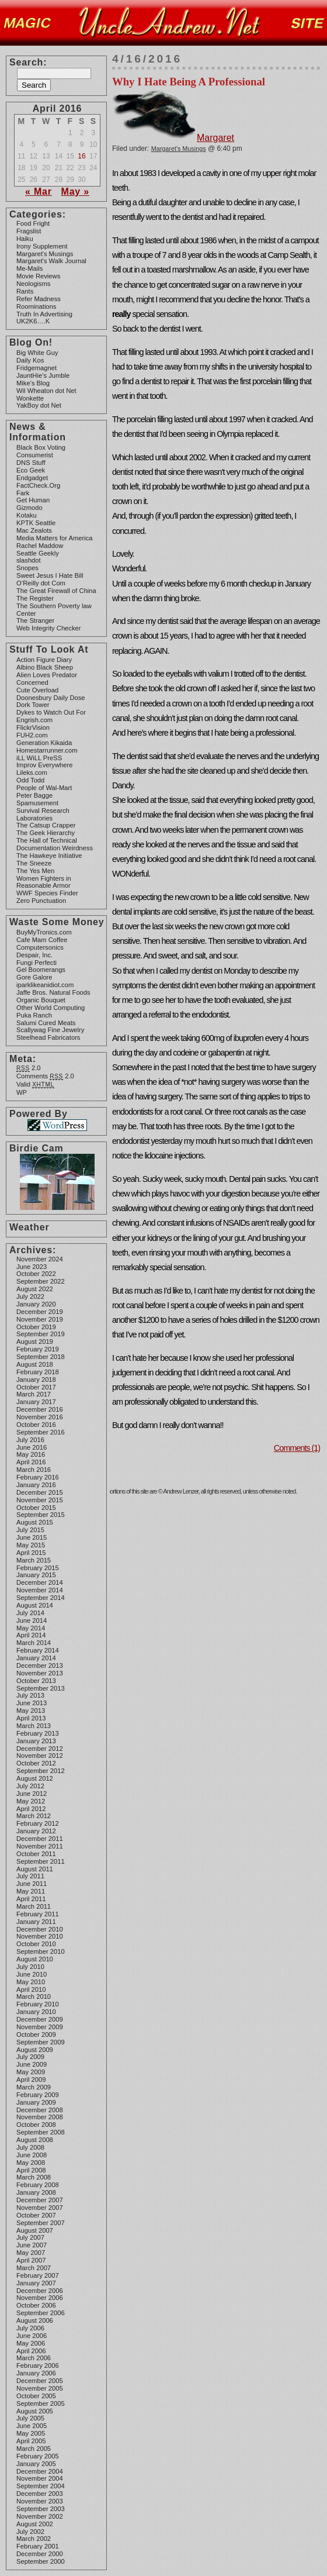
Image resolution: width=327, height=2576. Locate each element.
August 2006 (34, 2320)
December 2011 (39, 1838)
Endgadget (32, 477)
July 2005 (30, 2418)
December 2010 (39, 1929)
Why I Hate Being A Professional (188, 81)
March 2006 (33, 2357)
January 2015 (36, 1574)
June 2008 (31, 2154)
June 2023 (31, 1266)
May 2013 (30, 1710)
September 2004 (40, 2485)
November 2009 (39, 2026)
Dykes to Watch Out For (51, 712)
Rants (24, 291)
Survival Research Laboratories (42, 814)
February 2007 (37, 2275)
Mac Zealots (34, 530)
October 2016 (36, 1424)
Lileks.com (31, 772)
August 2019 (34, 1341)
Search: (28, 62)
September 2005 (40, 2403)
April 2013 (31, 1718)
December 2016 (39, 1409)
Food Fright (33, 223)
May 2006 (30, 2343)
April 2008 (31, 2170)
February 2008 (37, 2184)
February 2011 (37, 1914)
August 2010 (34, 1959)
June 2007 (31, 2245)
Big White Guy (37, 352)
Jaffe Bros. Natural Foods (53, 992)
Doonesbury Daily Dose (50, 697)
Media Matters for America (54, 538)
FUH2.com (31, 735)
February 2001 (37, 2546)
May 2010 (30, 1981)
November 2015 (39, 1499)
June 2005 (31, 2425)
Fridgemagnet (36, 367)
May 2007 (30, 2252)
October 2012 (36, 1763)
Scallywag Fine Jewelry (50, 1029)
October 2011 (36, 1853)
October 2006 (36, 2305)
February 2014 (37, 1650)
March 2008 (33, 2177)
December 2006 (39, 2290)
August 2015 (34, 1522)
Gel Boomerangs (40, 969)
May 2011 (30, 1891)
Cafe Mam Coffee (41, 939)
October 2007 (36, 2215)
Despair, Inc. (34, 954)
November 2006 (39, 2297)
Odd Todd (30, 780)
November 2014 (39, 1590)
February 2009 (37, 2094)
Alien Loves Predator (46, 674)
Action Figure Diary (44, 659)
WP (21, 1092)
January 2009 (36, 2102)
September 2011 (40, 1861)
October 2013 (36, 1680)
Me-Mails (29, 268)
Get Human (33, 500)
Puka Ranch (34, 1015)
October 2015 (36, 1507)
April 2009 (31, 2079)
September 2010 (40, 1951)
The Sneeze (33, 863)
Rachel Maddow (39, 545)
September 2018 (40, 1356)
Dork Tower (32, 704)
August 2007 (34, 2230)
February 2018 (37, 1371)
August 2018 (34, 1364)
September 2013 (40, 1688)
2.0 (28, 1067)
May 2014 (30, 1628)
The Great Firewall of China (56, 590)
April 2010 (31, 1989)
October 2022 (36, 1273)
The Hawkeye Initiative (49, 855)
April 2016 (31, 1461)
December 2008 (39, 2109)
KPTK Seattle (35, 522)
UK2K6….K (33, 321)
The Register (35, 598)
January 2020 (36, 1304)
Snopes (27, 567)
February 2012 (37, 1823)
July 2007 (30, 2237)
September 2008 (40, 2132)
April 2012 (31, 1808)
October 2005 (36, 2395)
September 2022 (40, 1281)
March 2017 (33, 1394)
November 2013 (39, 1673)
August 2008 (34, 2139)
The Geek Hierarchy (45, 832)
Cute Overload (37, 690)
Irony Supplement (42, 246)
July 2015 (30, 1529)
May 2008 (30, 2162)
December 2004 (39, 2471)
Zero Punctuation (41, 900)
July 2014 (30, 1612)
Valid (35, 1084)
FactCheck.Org (38, 485)
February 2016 (37, 1477)
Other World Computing (50, 1007)
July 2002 (30, 2531)
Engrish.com (34, 719)
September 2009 (40, 2042)
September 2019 (40, 1333)
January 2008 (36, 2192)
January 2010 (36, 2011)
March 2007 (33, 2267)
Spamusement (37, 802)
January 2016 (36, 1484)
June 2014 (31, 1620)
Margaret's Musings (44, 253)
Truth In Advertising (44, 314)
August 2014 (34, 1605)
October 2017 (36, 1387)
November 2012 (39, 1755)
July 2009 (30, 2056)
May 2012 (30, 1801)
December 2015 (39, 1492)
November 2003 (39, 2501)
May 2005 (30, 2433)
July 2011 (30, 1876)
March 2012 (33, 1815)
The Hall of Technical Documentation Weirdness (54, 844)
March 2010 (33, 1996)
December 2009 (39, 2019)
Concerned (32, 682)
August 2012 (34, 1778)
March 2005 (33, 2448)
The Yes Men (35, 870)
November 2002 (39, 2516)
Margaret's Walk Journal (51, 260)
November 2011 (39, 1846)
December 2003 (39, 2493)
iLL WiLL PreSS (39, 757)
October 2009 (36, 2034)
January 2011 (36, 1921)
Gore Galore (34, 977)
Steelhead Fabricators (48, 1037)
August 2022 (34, 1288)
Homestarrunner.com (46, 750)
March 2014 (33, 1642)
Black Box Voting (40, 447)
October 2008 (36, 2124)
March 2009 (33, 2087)
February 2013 (37, 1733)
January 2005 (36, 2463)
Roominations (36, 306)
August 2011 (34, 1868)
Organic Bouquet (40, 999)
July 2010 (30, 1966)
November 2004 (39, 2478)
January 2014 (36, 1657)
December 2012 (39, 1748)
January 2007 (36, 2283)
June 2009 (31, 2064)
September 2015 (40, 1514)
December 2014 (39, 1582)
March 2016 (33, 1469)
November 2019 (39, 1319)
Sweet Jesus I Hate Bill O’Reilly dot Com (49, 579)
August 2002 (34, 2523)
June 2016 (31, 1447)
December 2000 (39, 2553)
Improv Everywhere (44, 764)
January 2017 (36, 1401)
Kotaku (26, 515)
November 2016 (39, 1416)
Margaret (173, 138)
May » (75, 191)
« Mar (38, 191)
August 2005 (34, 2411)
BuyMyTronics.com (44, 932)
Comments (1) (297, 1448)
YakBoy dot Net (38, 405)
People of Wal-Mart (44, 787)
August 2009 (34, 2049)
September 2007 (40, 2222)
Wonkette (30, 398)
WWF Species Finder (47, 892)
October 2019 (36, 1326)
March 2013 (33, 1725)
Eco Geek (30, 470)
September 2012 (40, 1770)
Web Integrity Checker (48, 628)
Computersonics (40, 947)
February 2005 (37, 2456)
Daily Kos (30, 360)
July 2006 (30, 2328)
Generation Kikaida (44, 742)
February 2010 (37, 2004)
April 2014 (31, 1635)
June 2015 (31, 1537)
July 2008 (30, 2147)
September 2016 (40, 1432)
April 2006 (31, 2350)
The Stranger (35, 620)
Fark (22, 492)
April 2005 (31, 2440)
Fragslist (28, 231)
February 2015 (37, 1567)
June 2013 (31, 1702)
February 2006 (37, 2365)
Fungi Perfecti (36, 962)
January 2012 (36, 1830)
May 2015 (30, 1545)
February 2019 (37, 1349)
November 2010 (39, 1936)
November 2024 (39, 1259)
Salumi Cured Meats (45, 1022)
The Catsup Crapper (45, 825)
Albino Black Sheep (44, 667)
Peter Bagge (34, 795)
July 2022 (30, 1296)
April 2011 (31, 1898)
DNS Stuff (31, 462)
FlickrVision (33, 727)
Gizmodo (29, 507)
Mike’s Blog (33, 383)
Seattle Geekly (37, 553)
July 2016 (30, 1439)
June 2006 (31, 2335)
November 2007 (39, 2207)
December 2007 (39, 2199)
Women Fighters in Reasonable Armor (43, 882)
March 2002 (33, 2538)
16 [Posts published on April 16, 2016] (81, 156)
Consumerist (34, 454)
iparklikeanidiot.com (45, 984)
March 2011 (33, 1906)
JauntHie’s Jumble (42, 375)
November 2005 (39, 2388)
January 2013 (36, 1740)
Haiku (24, 238)
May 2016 (30, 1454)
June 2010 (31, 1974)
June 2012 (31, 1793)
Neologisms (33, 283)
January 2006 (36, 2373)
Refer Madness (38, 298)
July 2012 (30, 1785)
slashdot (28, 560)
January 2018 (36, 1379)
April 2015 (31, 1552)
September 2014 (40, 1597)
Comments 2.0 (45, 1076)
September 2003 (40, 2508)
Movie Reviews (38, 276)
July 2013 (30, 1695)
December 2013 (39, 1665)
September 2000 (40, 2561)
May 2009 (30, 2071)
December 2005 (39, 2380)
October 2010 (36, 1943)
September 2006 (40, 2312)
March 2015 (33, 1560)
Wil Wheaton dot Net (46, 390)
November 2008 (39, 2116)
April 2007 (31, 2260)
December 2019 (39, 1311)
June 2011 (31, 1883)
